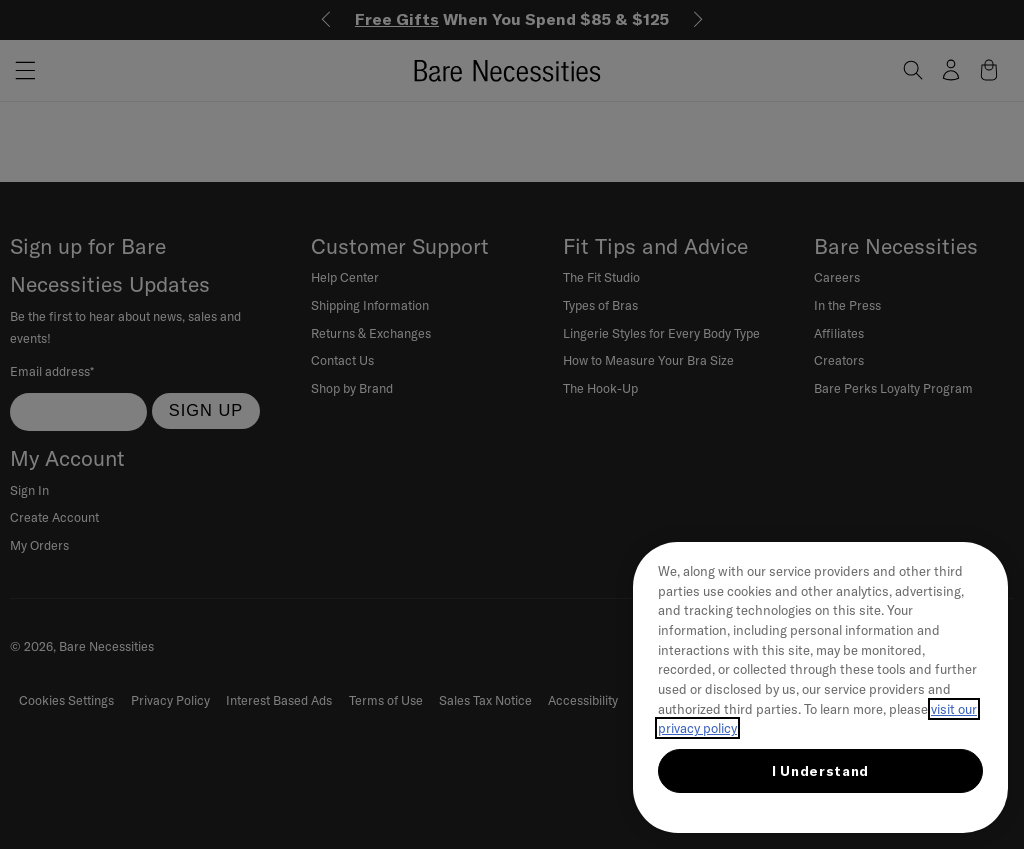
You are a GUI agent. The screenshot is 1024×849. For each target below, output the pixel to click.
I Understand (820, 771)
